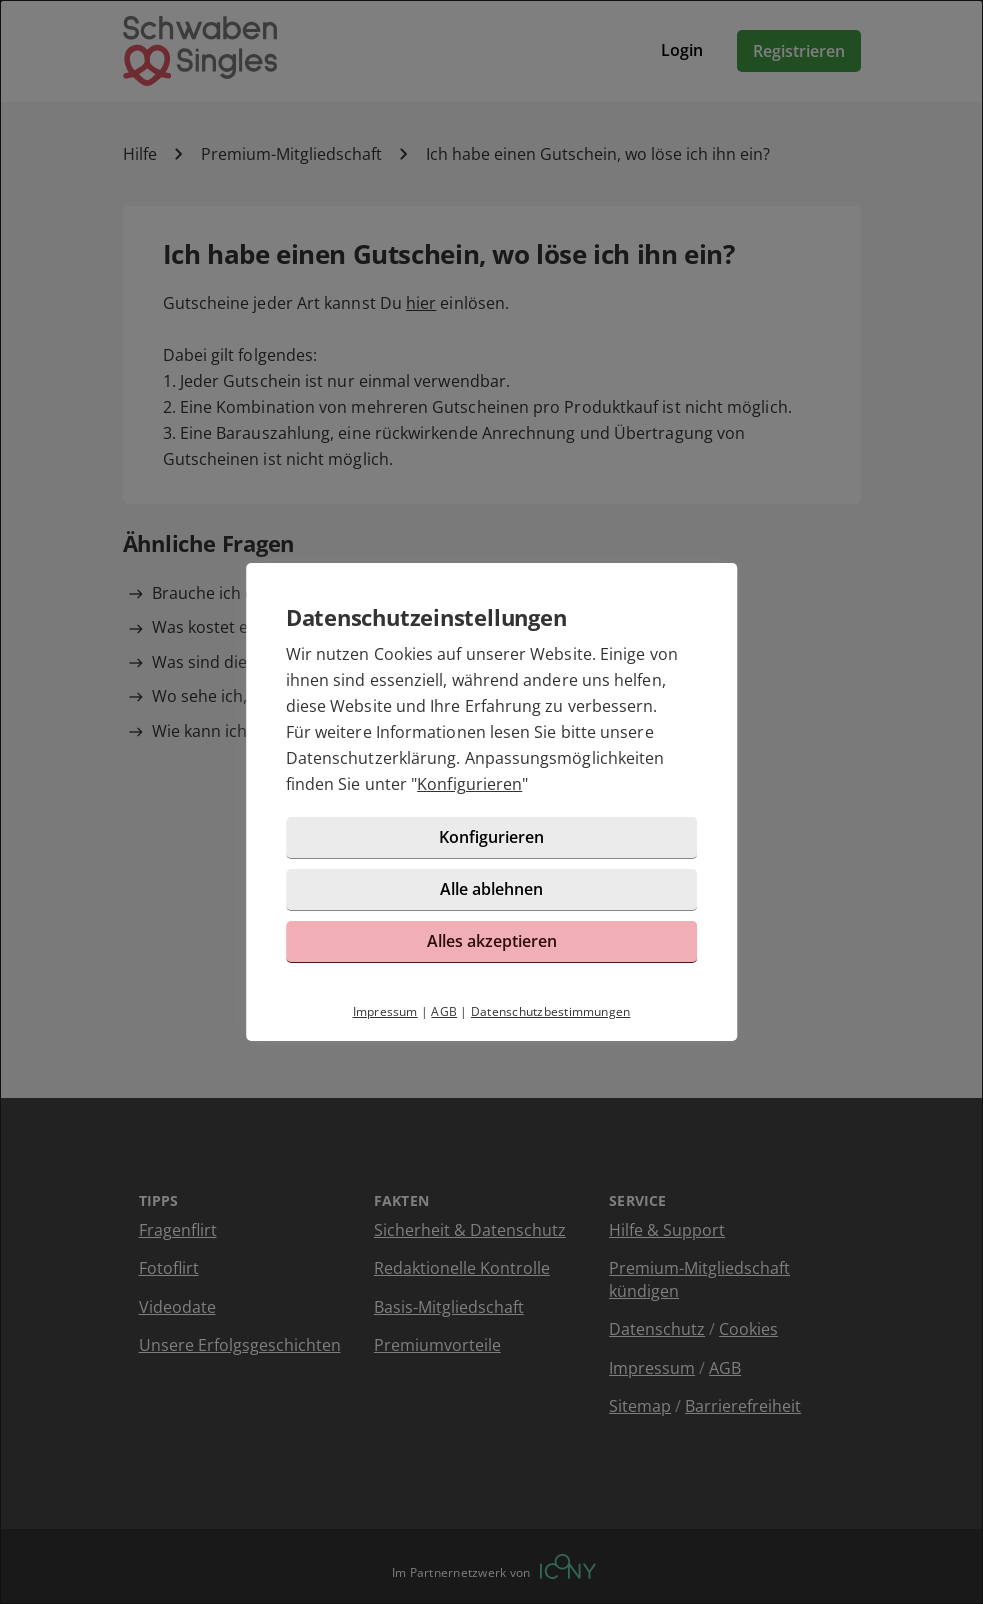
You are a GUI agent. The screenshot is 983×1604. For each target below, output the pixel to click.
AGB (444, 1011)
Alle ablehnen (491, 889)
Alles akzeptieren (492, 941)
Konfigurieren (469, 784)
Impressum (385, 1011)
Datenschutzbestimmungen (551, 1011)
